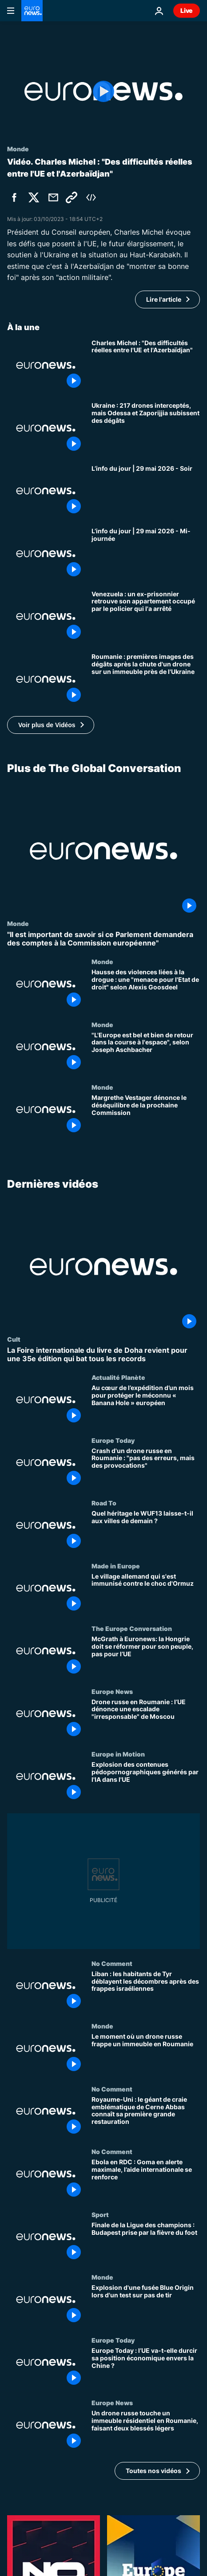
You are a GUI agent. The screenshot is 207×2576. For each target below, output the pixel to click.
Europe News (112, 1691)
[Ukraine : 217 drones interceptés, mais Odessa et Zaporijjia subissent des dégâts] (146, 428)
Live (186, 10)
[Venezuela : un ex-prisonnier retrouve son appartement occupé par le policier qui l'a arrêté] (146, 617)
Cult (13, 1339)
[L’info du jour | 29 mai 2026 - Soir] (146, 491)
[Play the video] (103, 91)
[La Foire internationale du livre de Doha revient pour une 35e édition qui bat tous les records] (103, 1354)
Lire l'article (163, 299)
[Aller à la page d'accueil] (32, 10)
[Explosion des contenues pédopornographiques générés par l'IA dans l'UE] (146, 1782)
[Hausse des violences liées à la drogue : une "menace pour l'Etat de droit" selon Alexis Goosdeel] (146, 989)
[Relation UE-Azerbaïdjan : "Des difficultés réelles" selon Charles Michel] (146, 365)
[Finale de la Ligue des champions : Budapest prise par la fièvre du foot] (146, 2242)
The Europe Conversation (132, 1628)
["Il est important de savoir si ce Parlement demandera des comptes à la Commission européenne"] (103, 938)
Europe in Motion (118, 1754)
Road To (104, 1502)
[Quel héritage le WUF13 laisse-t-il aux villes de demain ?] (146, 1531)
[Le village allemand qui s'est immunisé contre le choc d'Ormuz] (146, 1594)
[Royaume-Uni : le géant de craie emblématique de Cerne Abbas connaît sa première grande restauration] (146, 2117)
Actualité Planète (118, 1377)
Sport (100, 2214)
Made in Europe (116, 1565)
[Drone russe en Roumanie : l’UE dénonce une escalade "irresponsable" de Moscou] (146, 1719)
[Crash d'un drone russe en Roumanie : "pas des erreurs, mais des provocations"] (146, 1468)
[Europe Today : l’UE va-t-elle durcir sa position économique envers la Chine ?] (146, 2368)
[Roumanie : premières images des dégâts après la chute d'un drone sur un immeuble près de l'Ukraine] (146, 679)
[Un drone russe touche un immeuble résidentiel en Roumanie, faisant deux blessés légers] (146, 2431)
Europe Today (113, 1440)
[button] (50, 725)
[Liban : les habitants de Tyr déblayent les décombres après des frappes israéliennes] (146, 1991)
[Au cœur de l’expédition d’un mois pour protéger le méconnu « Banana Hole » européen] (146, 1405)
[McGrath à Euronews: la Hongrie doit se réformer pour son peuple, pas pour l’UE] (146, 1657)
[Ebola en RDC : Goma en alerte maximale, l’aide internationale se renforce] (146, 2180)
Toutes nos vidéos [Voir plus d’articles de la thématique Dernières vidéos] (153, 2470)
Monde (18, 922)
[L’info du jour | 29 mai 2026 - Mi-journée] (146, 554)
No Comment (112, 1963)
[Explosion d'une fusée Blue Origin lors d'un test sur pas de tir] (146, 2305)
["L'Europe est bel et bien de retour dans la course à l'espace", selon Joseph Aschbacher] (146, 1052)
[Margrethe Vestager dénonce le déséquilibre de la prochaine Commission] (146, 1115)
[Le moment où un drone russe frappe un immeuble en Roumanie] (146, 2054)
